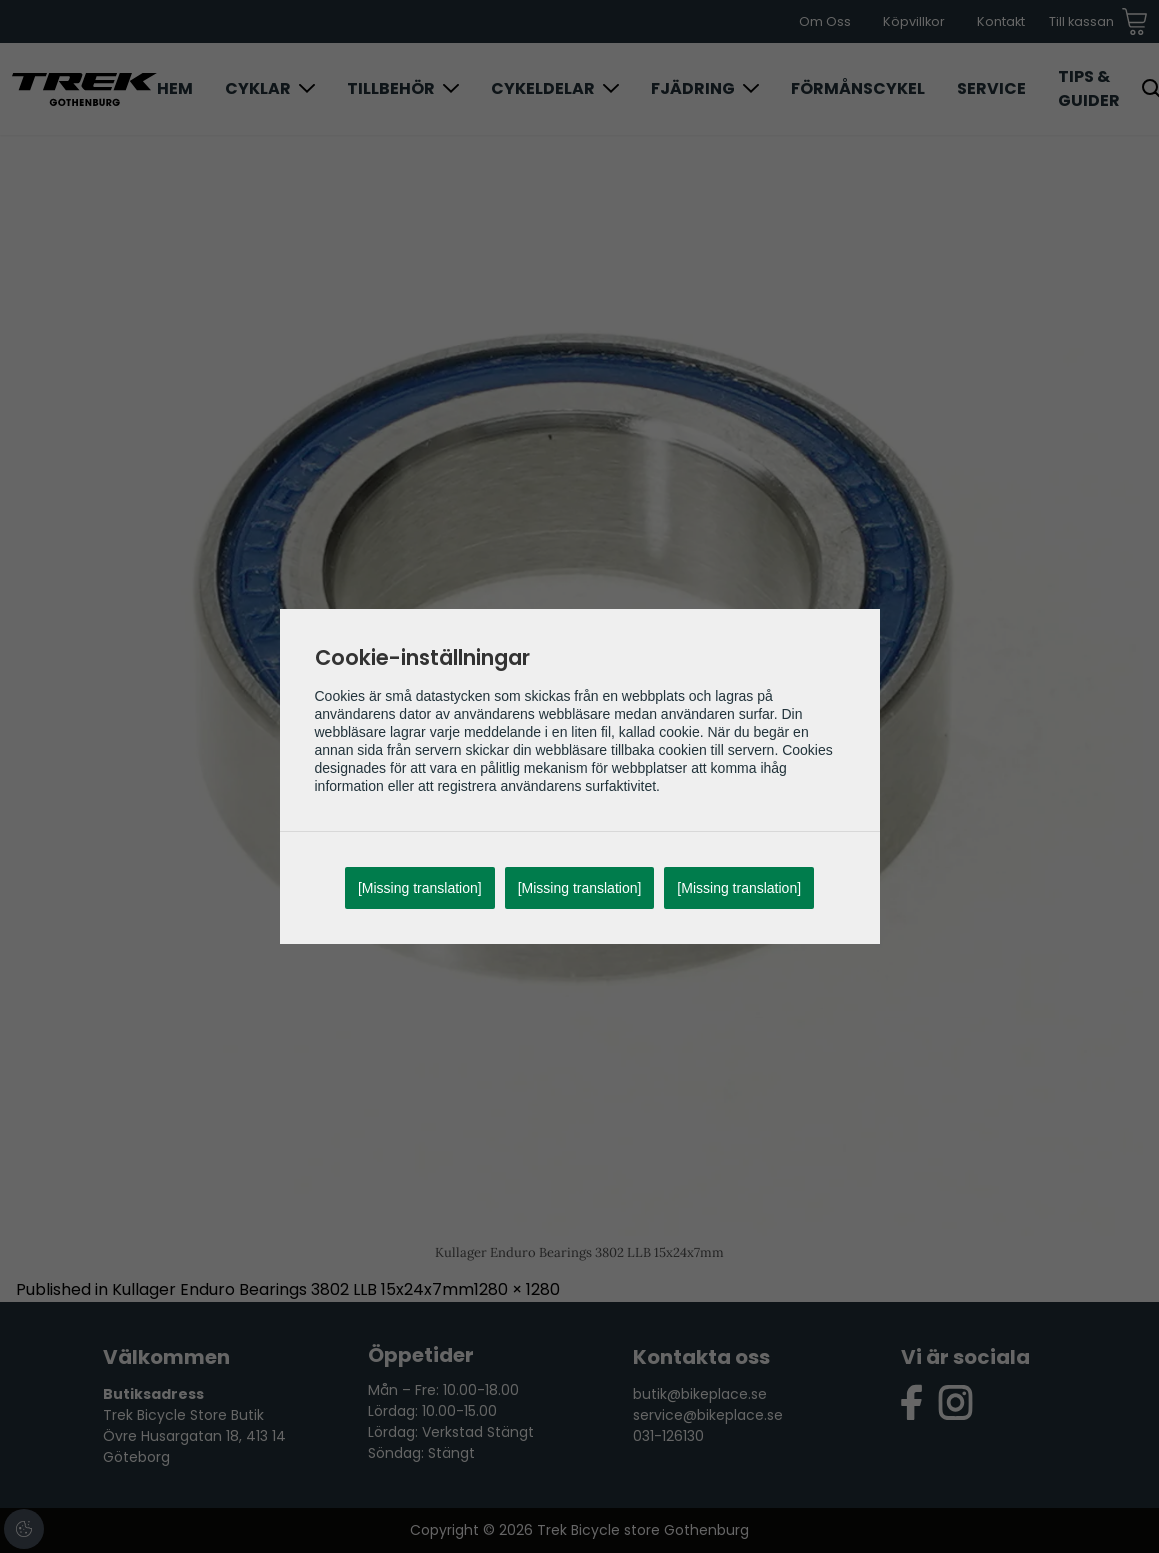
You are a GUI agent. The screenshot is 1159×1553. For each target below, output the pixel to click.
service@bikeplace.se (708, 1415)
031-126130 (668, 1436)
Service (991, 88)
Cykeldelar (543, 88)
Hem (175, 88)
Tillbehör (391, 88)
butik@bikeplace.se (700, 1394)
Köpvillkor (914, 21)
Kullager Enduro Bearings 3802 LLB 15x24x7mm (293, 1289)
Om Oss (825, 21)
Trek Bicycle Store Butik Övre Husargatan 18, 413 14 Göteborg (194, 1436)
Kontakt (1001, 21)
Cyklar (258, 88)
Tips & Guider (1089, 88)
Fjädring (693, 88)
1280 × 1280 (517, 1289)
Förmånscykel (858, 88)
